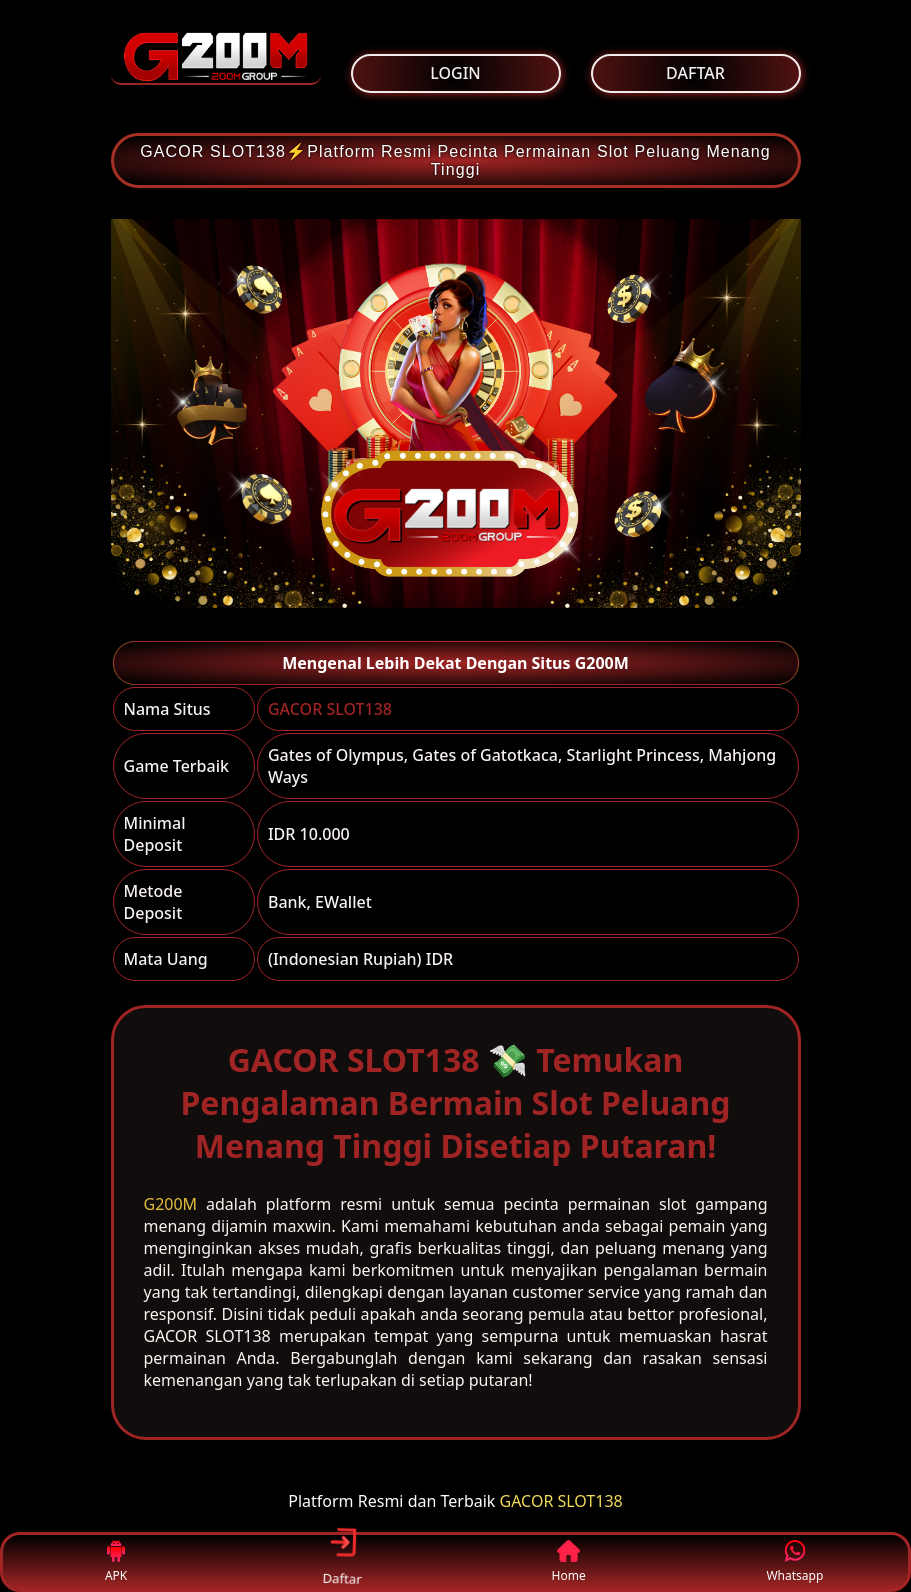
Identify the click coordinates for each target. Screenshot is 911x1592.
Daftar (342, 1561)
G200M (171, 1204)
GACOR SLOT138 (330, 709)
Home (569, 1562)
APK (116, 1562)
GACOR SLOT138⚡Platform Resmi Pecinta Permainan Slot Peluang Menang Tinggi (455, 160)
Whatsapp (794, 1562)
